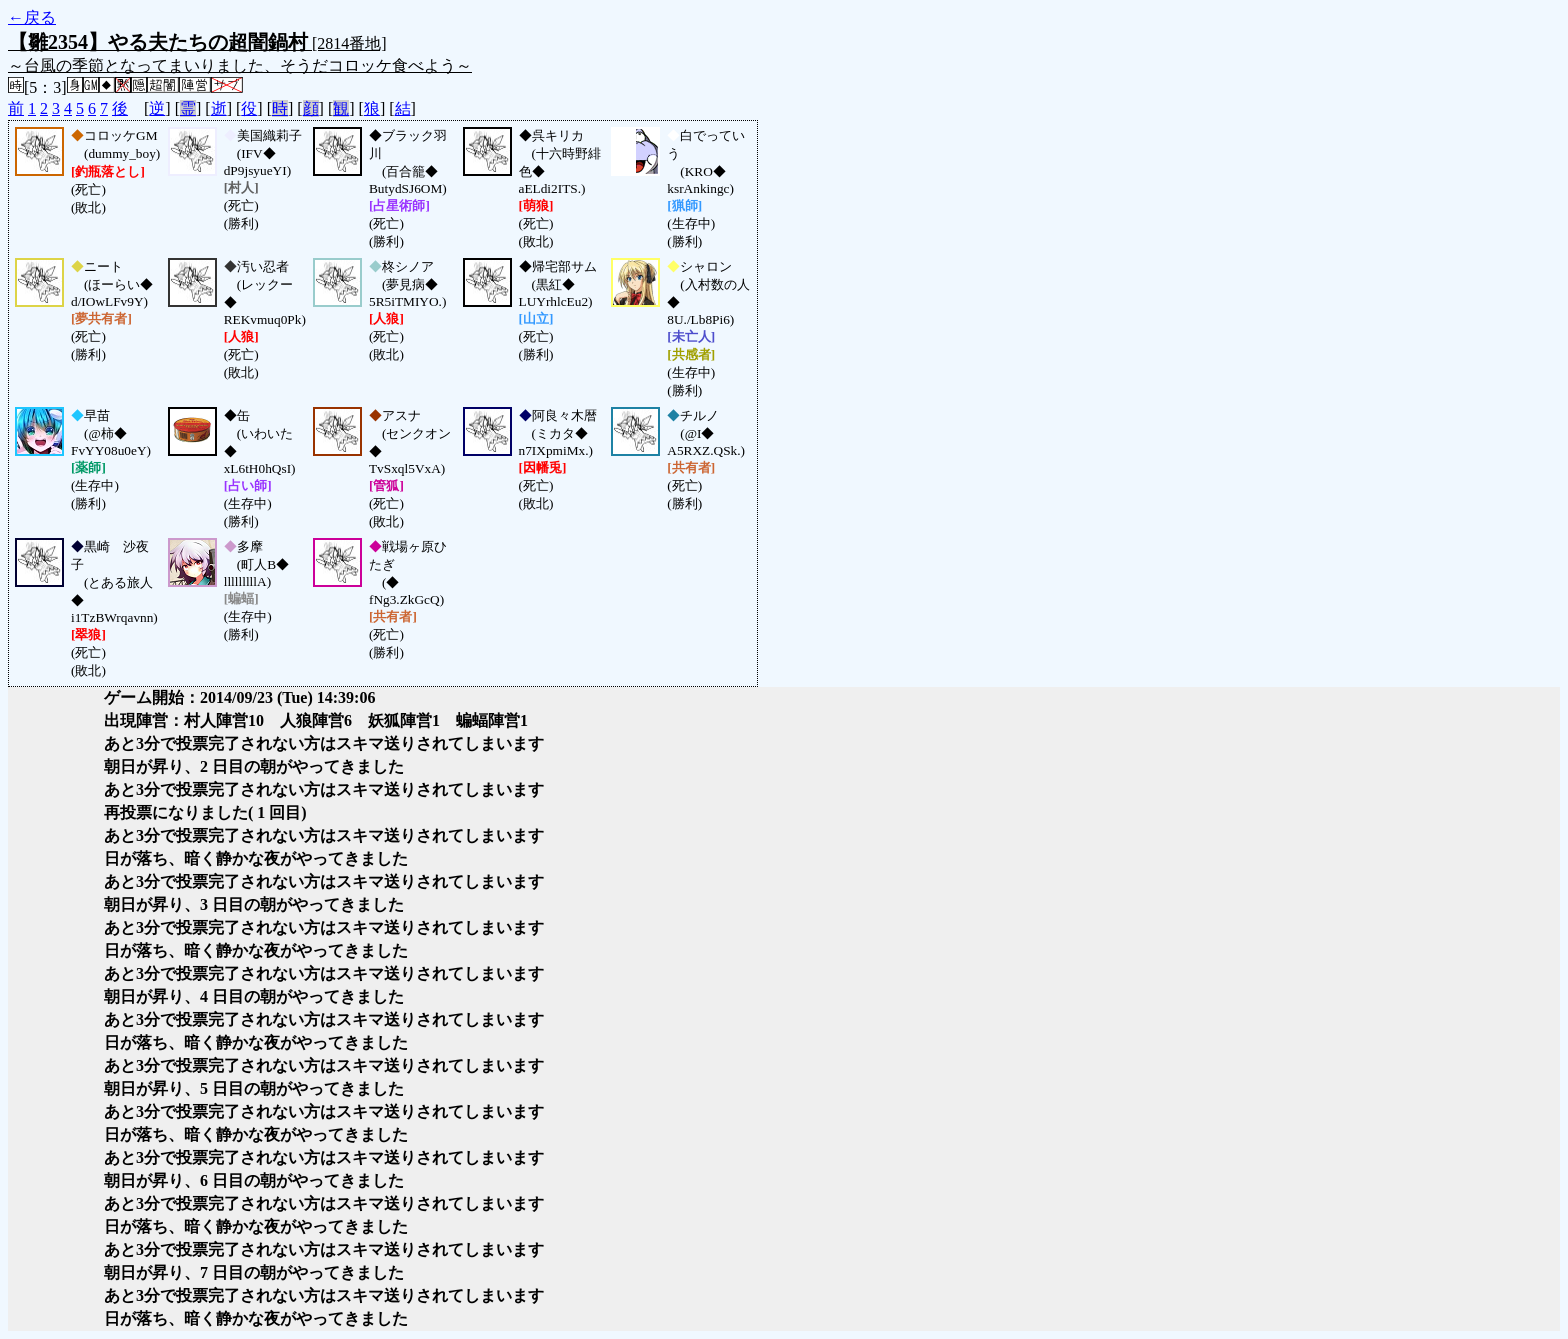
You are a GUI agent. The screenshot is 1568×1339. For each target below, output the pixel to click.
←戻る (32, 17)
